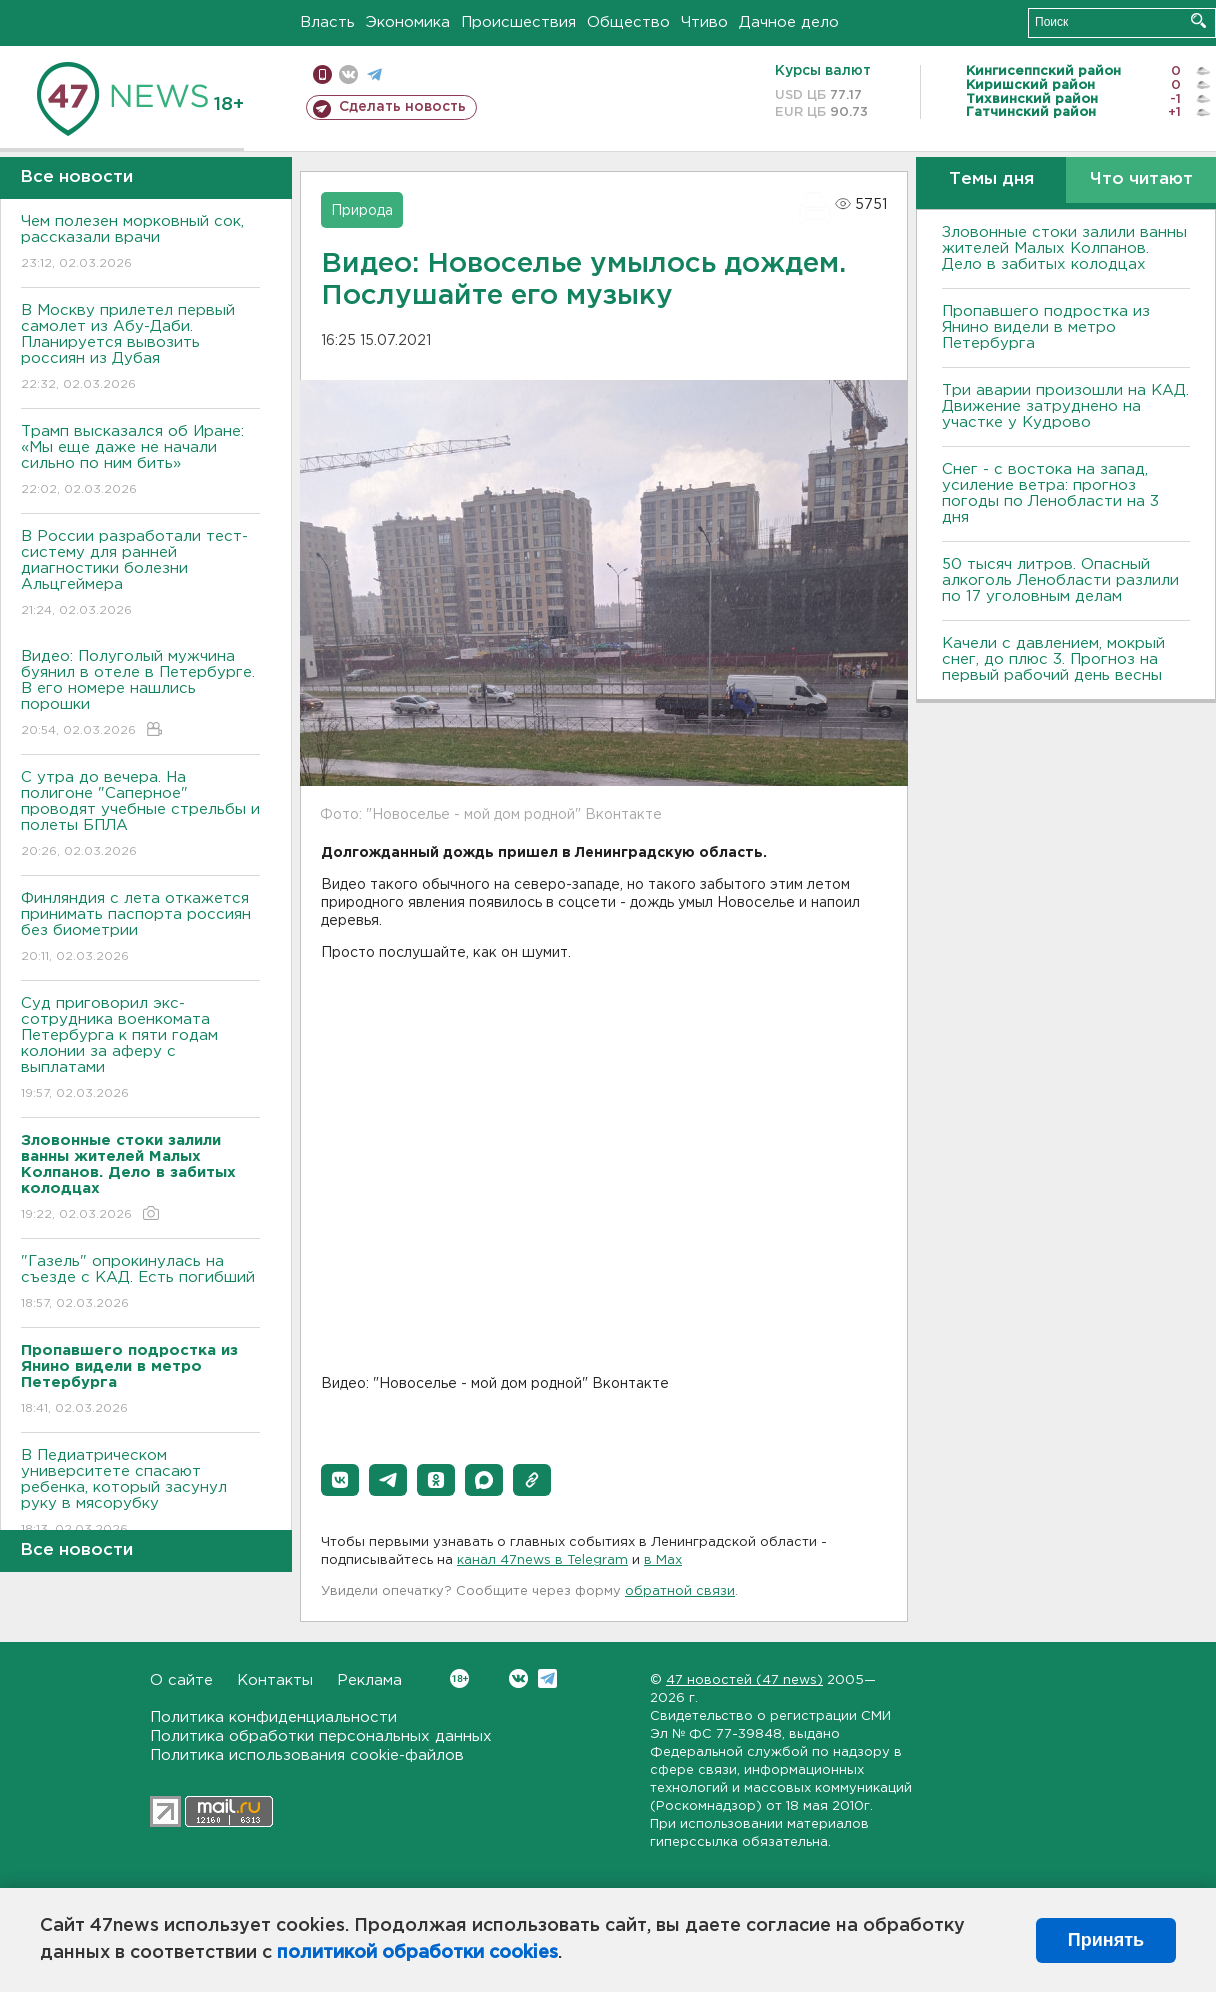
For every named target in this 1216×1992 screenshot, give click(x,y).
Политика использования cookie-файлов (307, 1755)
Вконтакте (459, 1678)
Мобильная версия (322, 74)
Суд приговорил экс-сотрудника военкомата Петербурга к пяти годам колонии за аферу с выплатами (140, 1049)
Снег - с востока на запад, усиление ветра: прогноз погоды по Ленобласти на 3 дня (1050, 493)
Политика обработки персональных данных (321, 1736)
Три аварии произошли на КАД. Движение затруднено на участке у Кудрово (1065, 406)
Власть (327, 22)
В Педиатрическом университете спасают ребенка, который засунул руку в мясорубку (140, 1493)
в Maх (663, 1560)
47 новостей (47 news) (744, 1680)
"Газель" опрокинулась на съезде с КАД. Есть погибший (140, 1283)
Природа (362, 211)
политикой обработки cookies (417, 1953)
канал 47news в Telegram (542, 1560)
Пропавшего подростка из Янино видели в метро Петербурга (1046, 327)
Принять (1106, 1940)
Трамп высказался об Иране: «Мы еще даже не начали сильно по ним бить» (140, 461)
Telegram (547, 1678)
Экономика (408, 22)
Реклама (369, 1680)
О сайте (181, 1680)
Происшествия (518, 22)
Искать (1198, 20)
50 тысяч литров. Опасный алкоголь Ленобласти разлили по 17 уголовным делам (1060, 580)
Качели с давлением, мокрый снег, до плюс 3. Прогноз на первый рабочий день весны (1053, 659)
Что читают (1141, 179)
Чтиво (704, 22)
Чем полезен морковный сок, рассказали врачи (140, 243)
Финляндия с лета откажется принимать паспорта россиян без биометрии (140, 928)
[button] (340, 1480)
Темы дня (991, 179)
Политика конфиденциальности (273, 1717)
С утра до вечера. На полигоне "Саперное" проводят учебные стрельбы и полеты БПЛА (140, 815)
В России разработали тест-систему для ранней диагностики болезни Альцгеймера (140, 574)
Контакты (275, 1680)
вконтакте (348, 74)
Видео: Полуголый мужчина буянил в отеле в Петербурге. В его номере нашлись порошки (140, 694)
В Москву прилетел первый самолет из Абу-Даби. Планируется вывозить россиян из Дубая (140, 348)
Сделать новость (402, 107)
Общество (628, 22)
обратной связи (680, 1591)
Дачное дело (789, 22)
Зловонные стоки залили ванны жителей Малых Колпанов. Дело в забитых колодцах (1064, 248)
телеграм (374, 74)
